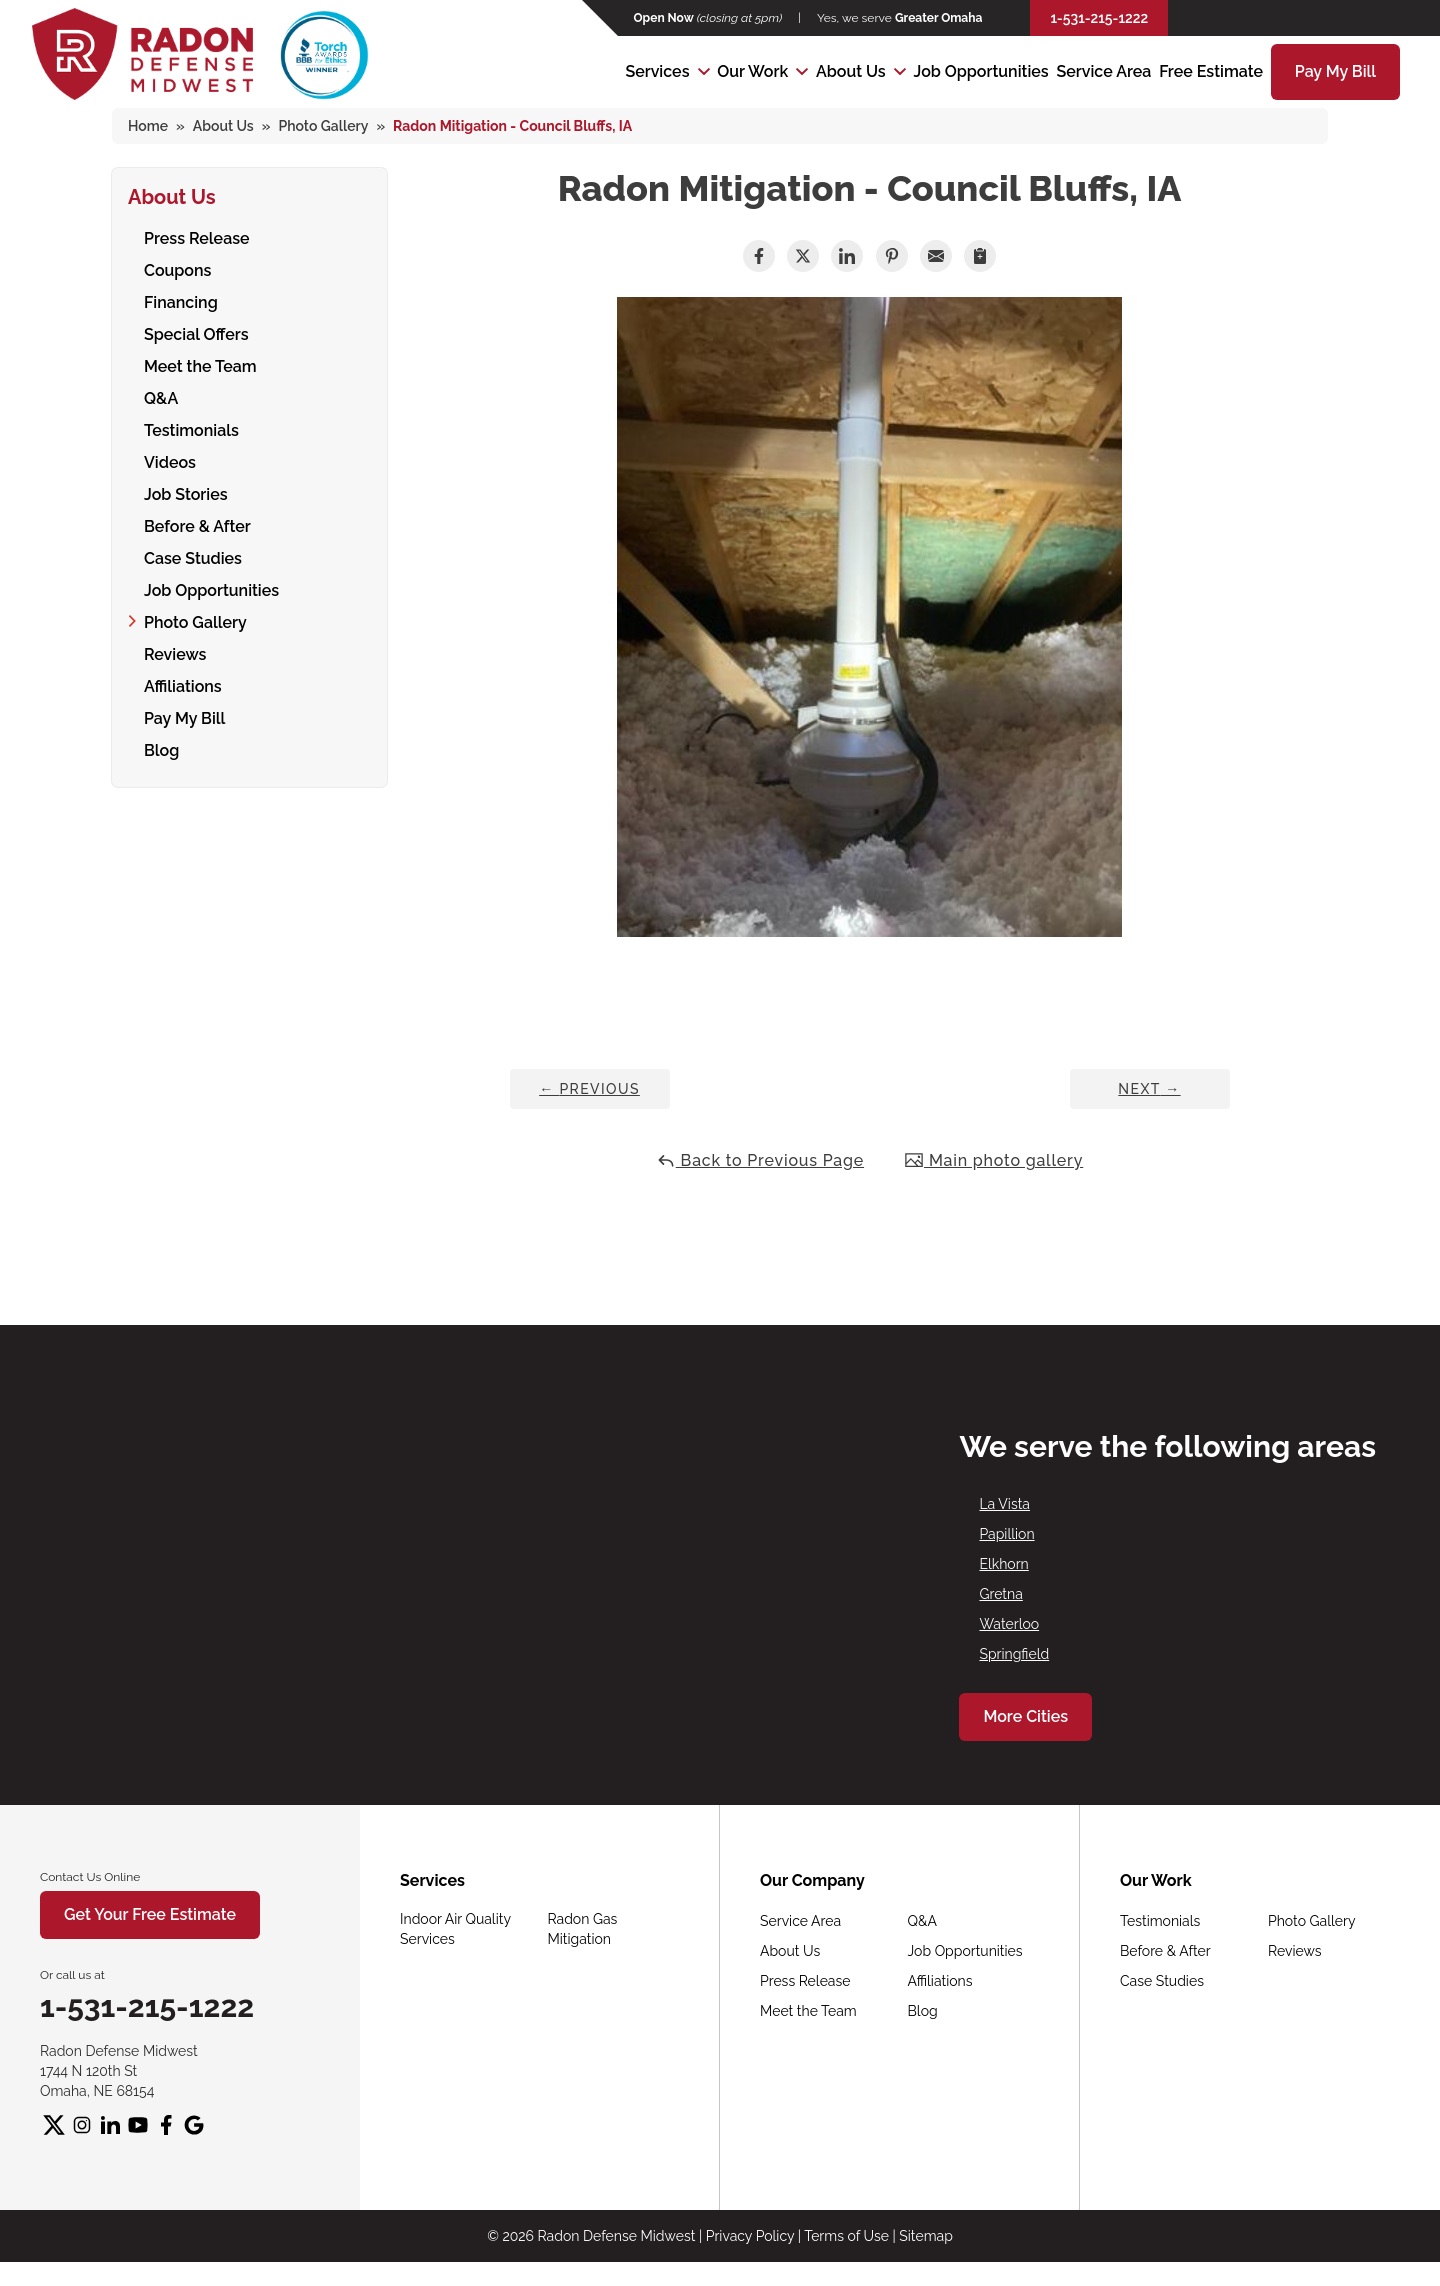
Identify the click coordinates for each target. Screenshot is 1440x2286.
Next (1149, 1089)
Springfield (1014, 1654)
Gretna (1000, 1594)
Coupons (177, 267)
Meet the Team (200, 363)
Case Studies (193, 555)
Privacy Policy (750, 2236)
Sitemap (925, 2236)
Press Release (197, 235)
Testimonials (191, 427)
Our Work (752, 71)
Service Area (1103, 71)
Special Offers (196, 331)
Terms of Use (846, 2236)
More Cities (1025, 1716)
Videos (170, 459)
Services (657, 71)
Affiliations (183, 683)
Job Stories (186, 491)
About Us (851, 71)
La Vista (1004, 1504)
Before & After (197, 523)
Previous (589, 1089)
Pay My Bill (1335, 71)
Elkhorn (1003, 1564)
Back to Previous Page (760, 1160)
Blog (161, 747)
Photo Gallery (195, 619)
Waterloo (1009, 1624)
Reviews (175, 651)
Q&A (161, 395)
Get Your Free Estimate (150, 1914)
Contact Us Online (90, 1877)
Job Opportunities (981, 71)
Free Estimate (1211, 71)
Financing (181, 299)
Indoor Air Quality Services (455, 1929)
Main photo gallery (993, 1160)
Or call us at (72, 1975)
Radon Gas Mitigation (583, 1929)
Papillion (1006, 1534)
